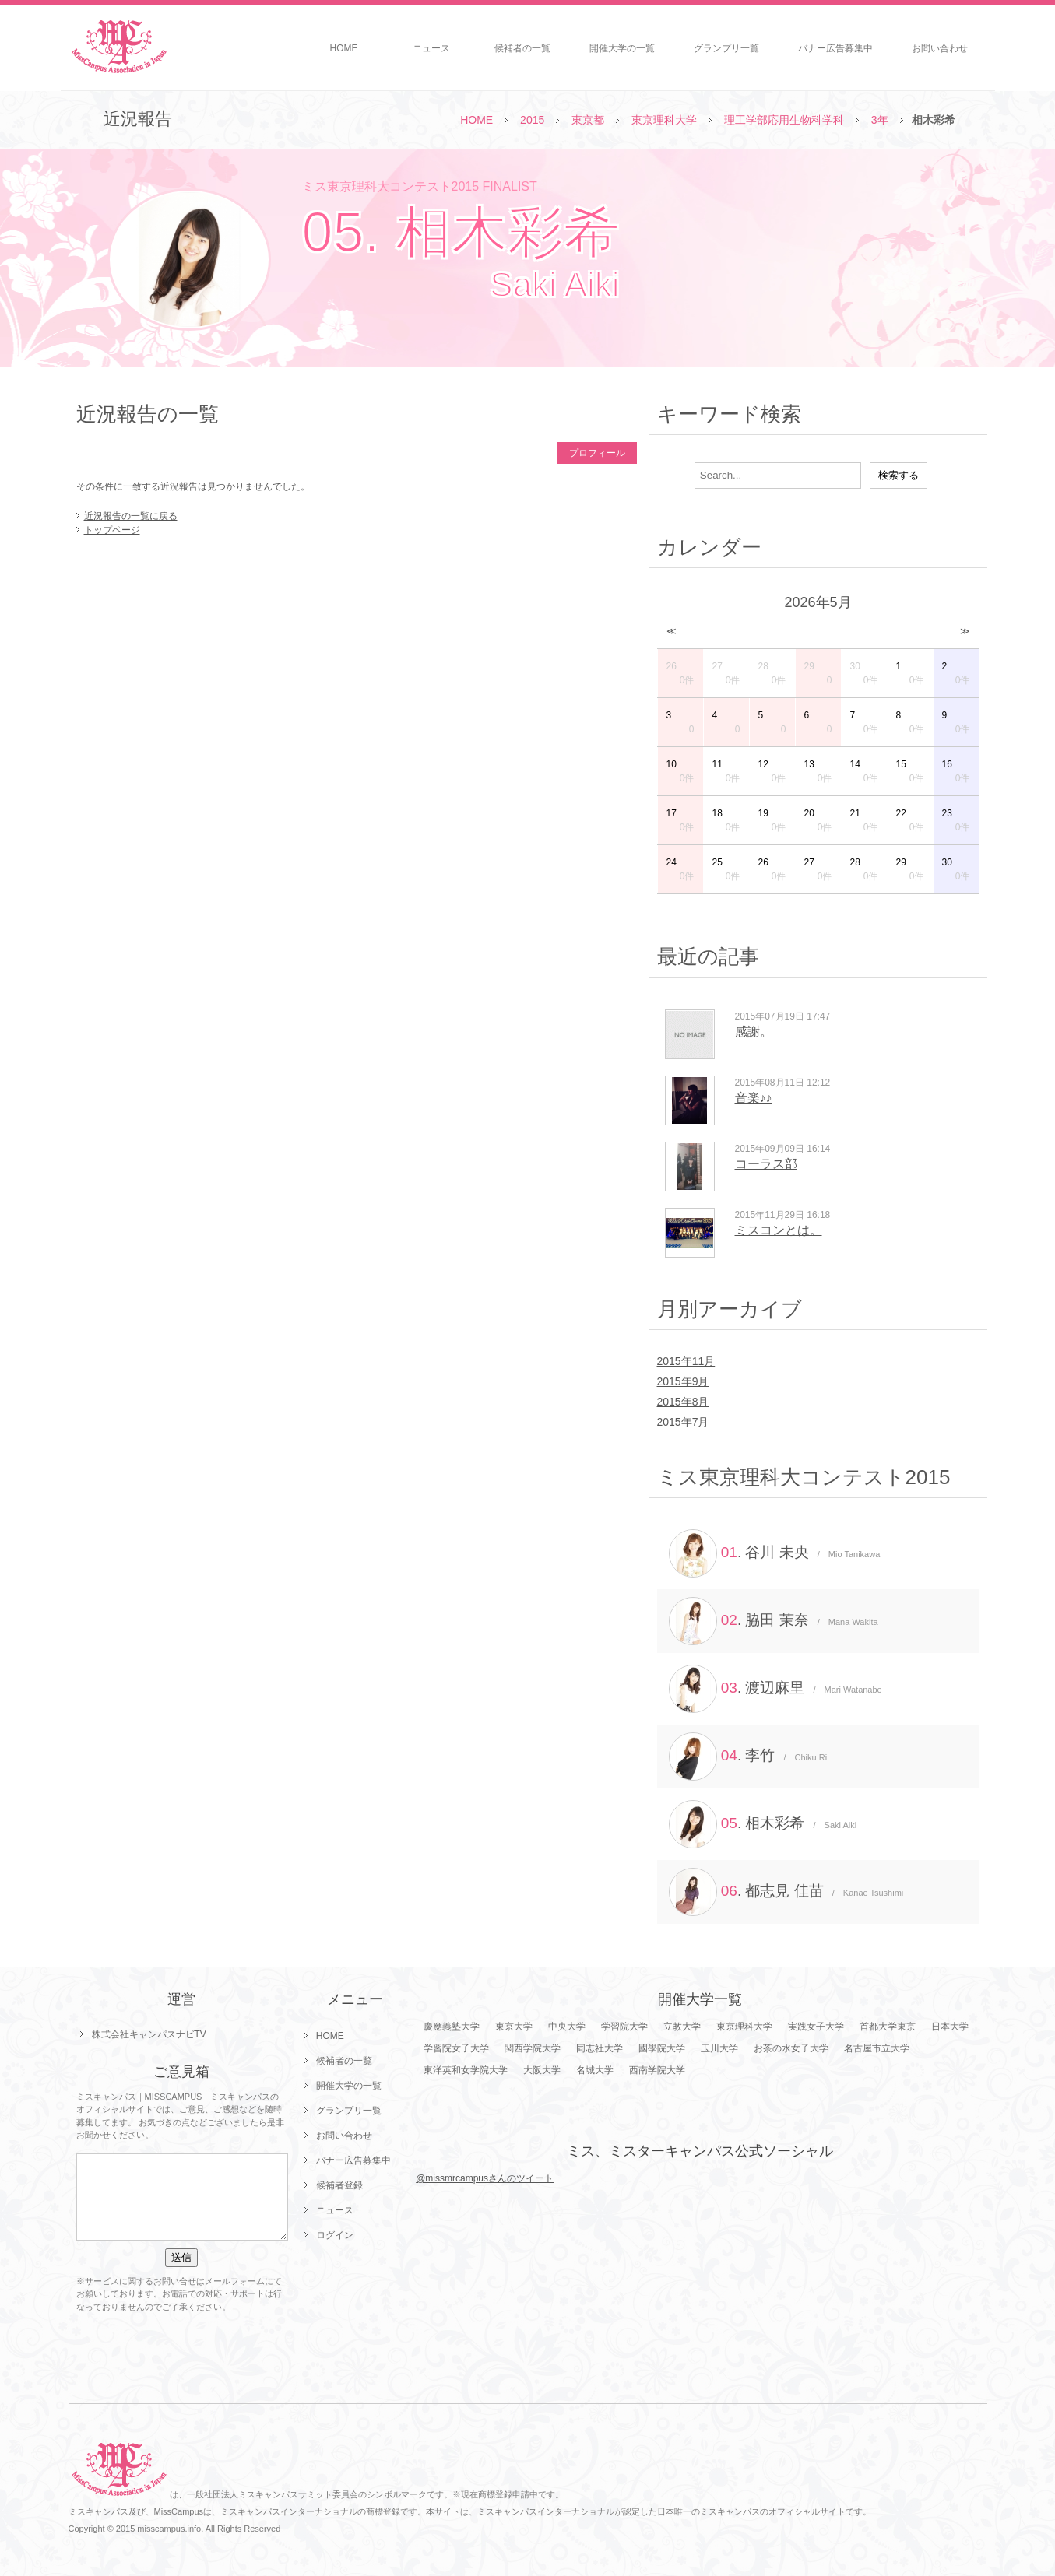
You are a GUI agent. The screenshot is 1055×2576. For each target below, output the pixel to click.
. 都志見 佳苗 (786, 1892)
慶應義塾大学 (452, 2026)
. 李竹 (748, 1756)
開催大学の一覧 (622, 48)
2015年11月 (686, 1361)
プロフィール (597, 452)
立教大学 (682, 2026)
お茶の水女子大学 (791, 2048)
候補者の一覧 (522, 48)
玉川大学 (719, 2048)
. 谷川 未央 (775, 1553)
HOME (344, 48)
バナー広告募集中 (835, 48)
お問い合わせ (940, 48)
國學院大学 (661, 2048)
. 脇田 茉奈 (773, 1621)
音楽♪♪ (753, 1097)
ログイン (334, 2235)
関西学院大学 (533, 2048)
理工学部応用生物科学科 (784, 120)
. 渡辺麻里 (775, 1689)
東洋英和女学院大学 (466, 2070)
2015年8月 (683, 1401)
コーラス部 (766, 1163)
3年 (879, 120)
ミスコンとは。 (778, 1230)
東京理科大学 (664, 120)
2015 (532, 120)
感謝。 (753, 1031)
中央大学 (567, 2026)
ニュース (431, 48)
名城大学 (595, 2070)
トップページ (112, 530)
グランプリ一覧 (726, 48)
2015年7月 (683, 1422)
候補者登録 (339, 2185)
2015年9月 (683, 1381)
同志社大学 (599, 2048)
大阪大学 (542, 2070)
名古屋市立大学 (876, 2048)
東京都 (587, 120)
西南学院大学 (657, 2070)
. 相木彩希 (763, 1824)
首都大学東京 (888, 2026)
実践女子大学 (816, 2026)
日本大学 (950, 2026)
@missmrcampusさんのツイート (485, 2178)
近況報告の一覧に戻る (131, 516)
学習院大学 (624, 2026)
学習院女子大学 (456, 2048)
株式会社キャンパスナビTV (149, 2034)
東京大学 (514, 2026)
